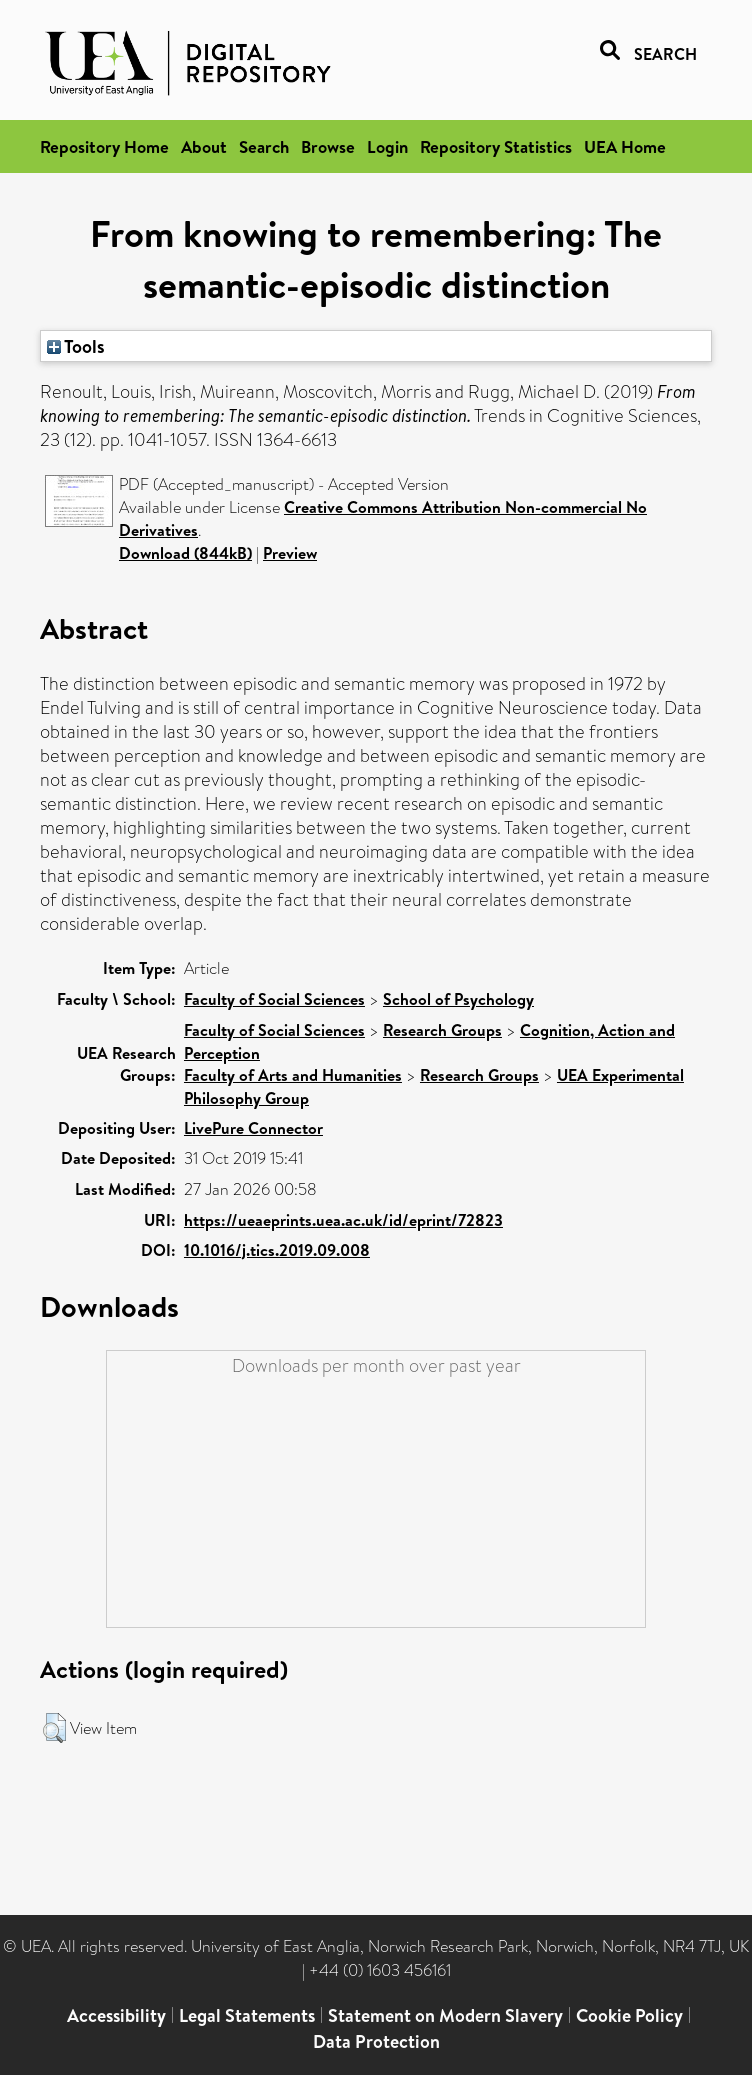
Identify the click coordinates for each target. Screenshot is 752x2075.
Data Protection (376, 2041)
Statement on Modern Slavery (445, 2015)
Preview (290, 553)
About (204, 146)
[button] (54, 1728)
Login (387, 146)
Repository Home (104, 146)
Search (264, 146)
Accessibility (116, 2015)
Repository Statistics (496, 146)
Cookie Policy (629, 2015)
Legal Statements (247, 2015)
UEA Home (625, 146)
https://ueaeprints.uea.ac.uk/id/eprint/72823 (343, 1220)
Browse (328, 146)
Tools (76, 346)
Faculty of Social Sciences (274, 999)
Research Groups (442, 1030)
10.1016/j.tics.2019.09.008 (277, 1250)
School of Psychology (458, 999)
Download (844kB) (185, 553)
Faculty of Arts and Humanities (293, 1075)
